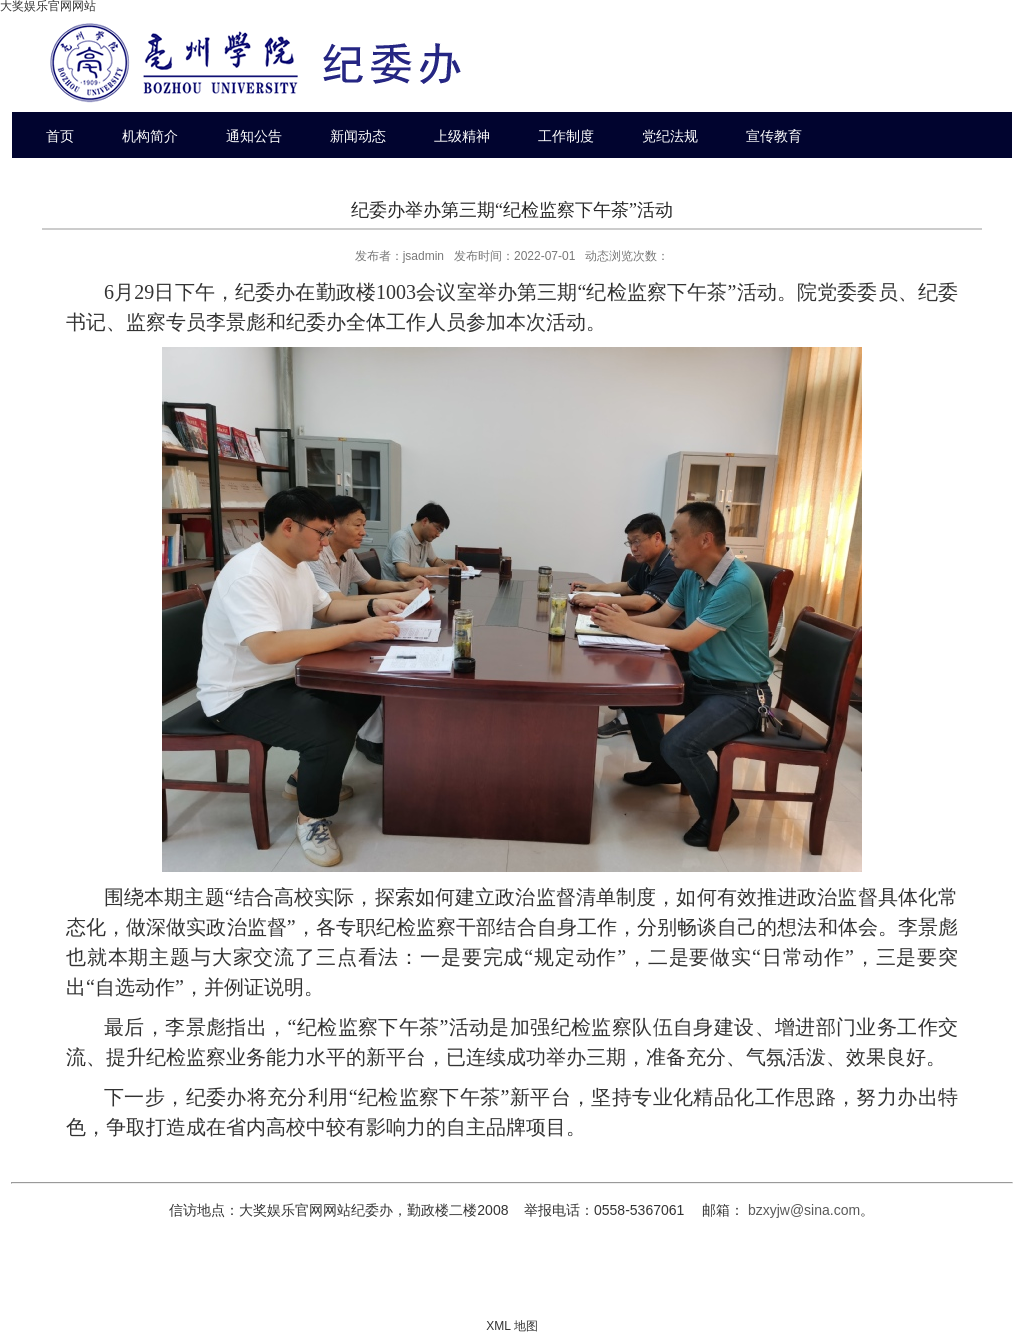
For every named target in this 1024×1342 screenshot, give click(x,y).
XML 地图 (512, 1326)
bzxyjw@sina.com (804, 1210)
